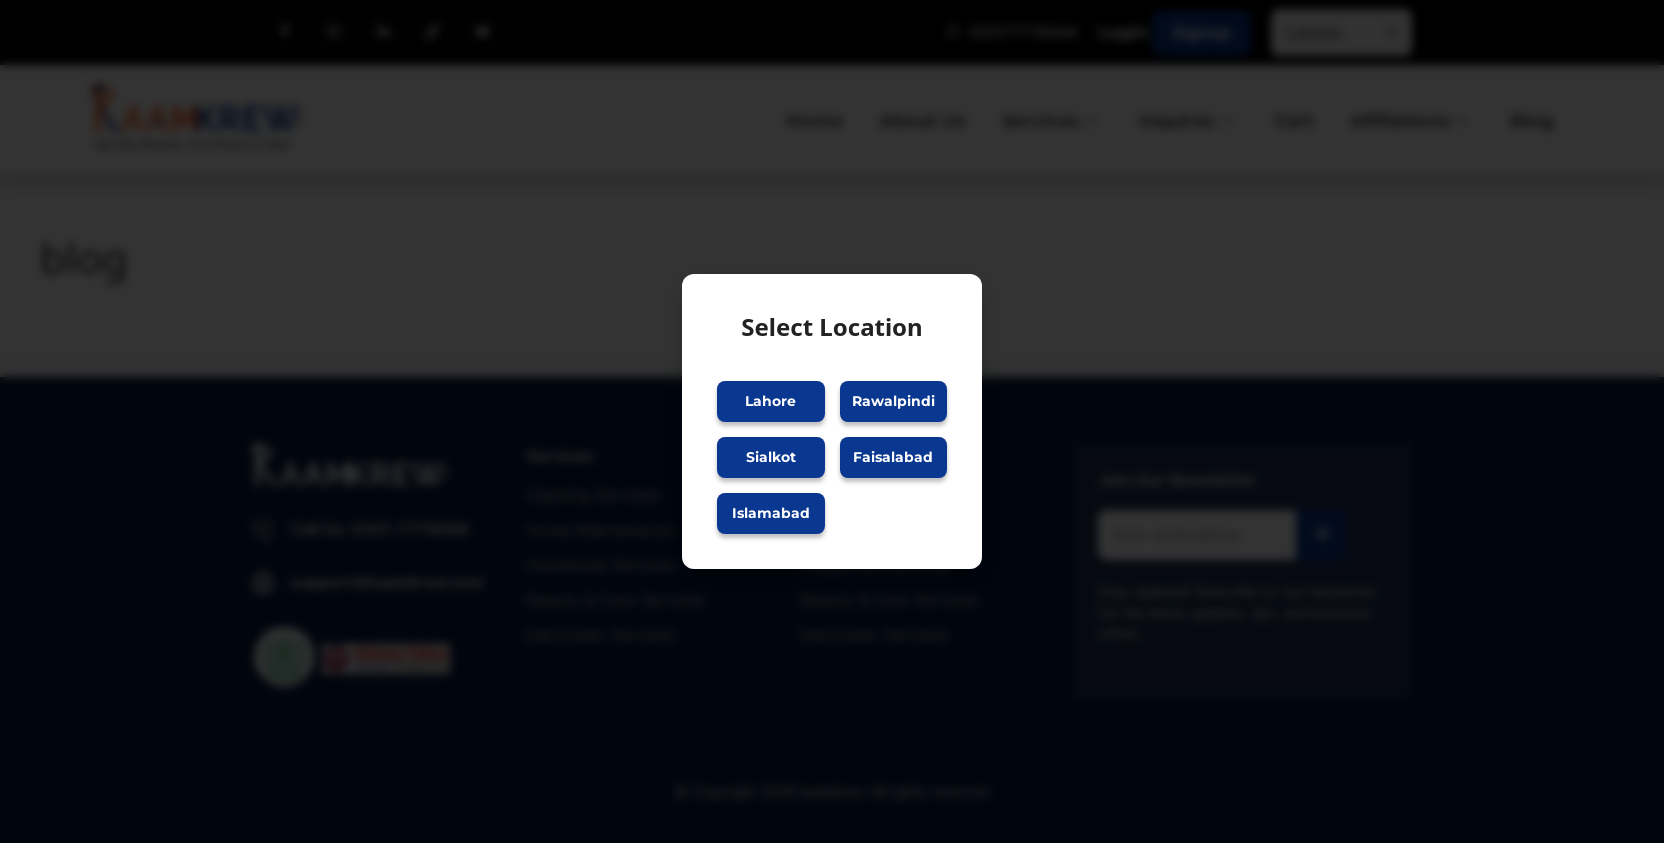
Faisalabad (893, 457)
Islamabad (771, 513)
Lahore (770, 401)
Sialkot (771, 457)
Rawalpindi (893, 401)
